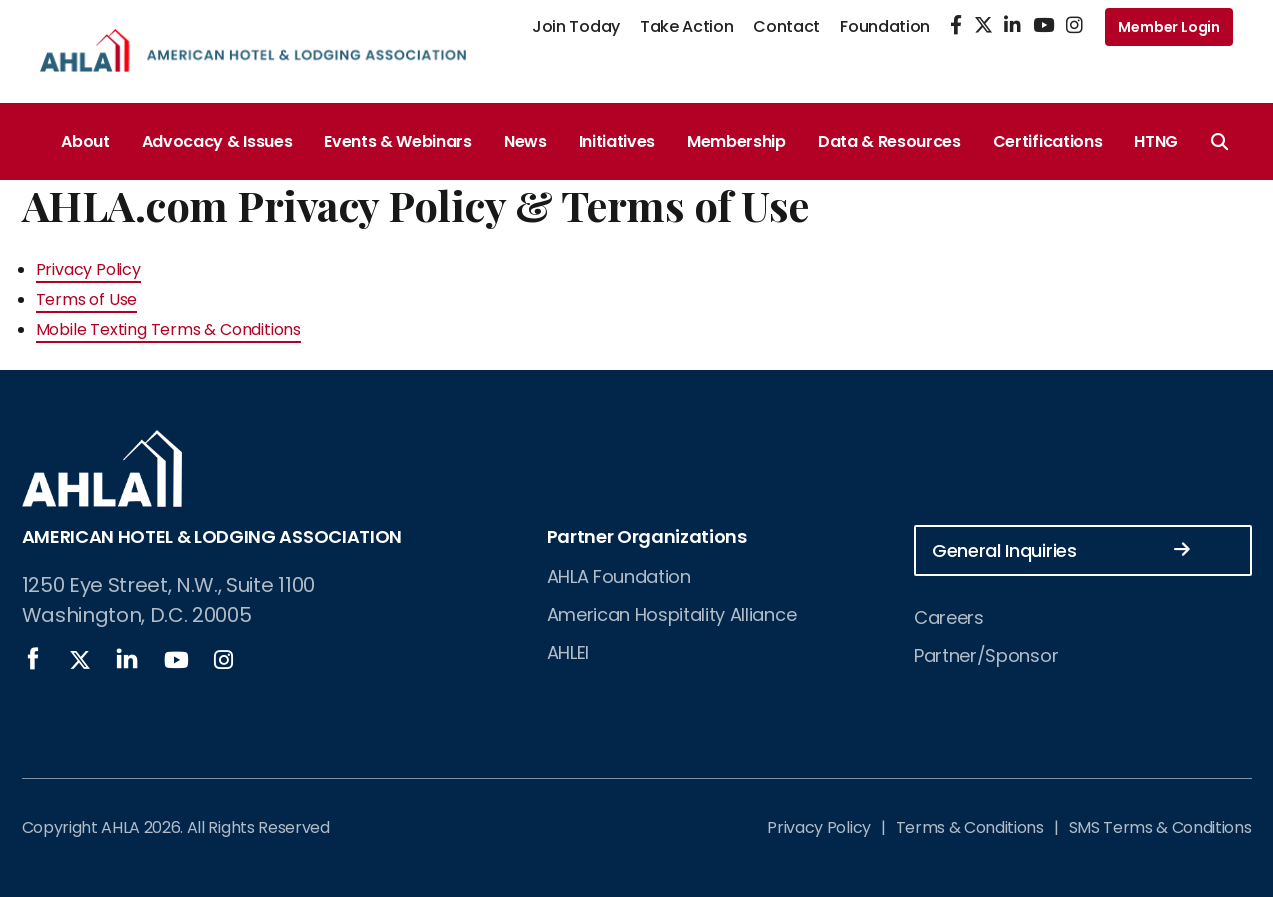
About (85, 141)
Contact (786, 26)
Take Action (686, 26)
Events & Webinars (398, 141)
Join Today (576, 26)
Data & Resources (889, 141)
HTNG (1156, 141)
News (525, 141)
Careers (949, 617)
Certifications (1048, 141)
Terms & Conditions (970, 827)
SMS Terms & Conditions (1160, 827)
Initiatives (617, 141)
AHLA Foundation (619, 576)
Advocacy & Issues (217, 141)
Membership (736, 141)
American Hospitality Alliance (672, 614)
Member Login (1169, 27)
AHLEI (568, 652)
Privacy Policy (88, 269)
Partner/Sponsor (986, 655)
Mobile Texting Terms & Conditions (168, 329)
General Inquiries (1061, 549)
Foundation (885, 26)
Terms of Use (87, 299)
